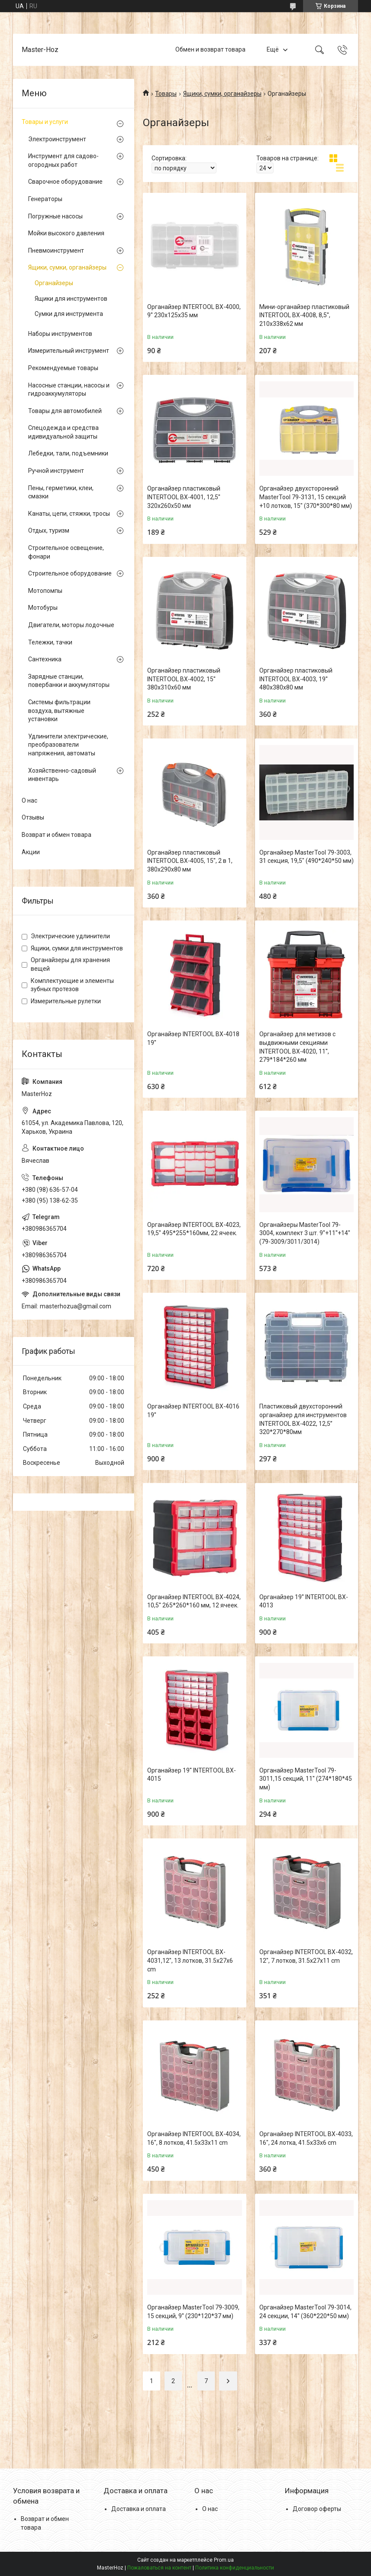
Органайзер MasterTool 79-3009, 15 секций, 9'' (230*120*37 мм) (193, 2311)
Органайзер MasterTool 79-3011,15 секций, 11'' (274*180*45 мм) (305, 1779)
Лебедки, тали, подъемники (68, 453)
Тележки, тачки (50, 642)
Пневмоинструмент (56, 250)
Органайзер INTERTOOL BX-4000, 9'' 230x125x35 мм (194, 311)
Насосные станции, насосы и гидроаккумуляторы (69, 389)
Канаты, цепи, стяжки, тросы (69, 513)
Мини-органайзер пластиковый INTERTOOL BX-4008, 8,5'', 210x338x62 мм (304, 315)
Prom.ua (224, 2560)
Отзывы (33, 817)
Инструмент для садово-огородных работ (63, 160)
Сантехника (44, 659)
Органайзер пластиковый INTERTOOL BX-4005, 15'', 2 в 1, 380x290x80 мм (189, 861)
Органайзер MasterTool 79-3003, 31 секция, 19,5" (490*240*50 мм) (306, 857)
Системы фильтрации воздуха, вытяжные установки (59, 710)
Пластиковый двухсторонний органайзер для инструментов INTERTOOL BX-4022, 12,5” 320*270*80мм (303, 1419)
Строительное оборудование (70, 573)
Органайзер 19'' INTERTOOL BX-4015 (191, 1774)
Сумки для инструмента (69, 313)
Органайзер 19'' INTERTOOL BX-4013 (303, 1601)
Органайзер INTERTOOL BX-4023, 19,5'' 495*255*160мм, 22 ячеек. (194, 1229)
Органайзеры (54, 283)
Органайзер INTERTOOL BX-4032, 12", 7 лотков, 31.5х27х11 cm (306, 1956)
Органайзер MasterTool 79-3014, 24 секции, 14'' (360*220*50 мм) (305, 2311)
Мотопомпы (45, 590)
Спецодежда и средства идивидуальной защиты (63, 432)
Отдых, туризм (48, 530)
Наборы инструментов (60, 333)
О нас (29, 800)
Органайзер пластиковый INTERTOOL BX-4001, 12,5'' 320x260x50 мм (183, 497)
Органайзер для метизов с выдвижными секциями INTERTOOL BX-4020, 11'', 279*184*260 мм (297, 1047)
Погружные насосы (55, 216)
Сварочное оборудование (65, 181)
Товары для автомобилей (65, 410)
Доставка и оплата (138, 2508)
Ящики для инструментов (71, 298)
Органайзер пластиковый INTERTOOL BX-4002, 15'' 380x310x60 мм (183, 679)
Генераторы (45, 198)
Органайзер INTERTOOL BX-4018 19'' (193, 1038)
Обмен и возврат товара (210, 49)
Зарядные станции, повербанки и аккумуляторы (69, 681)
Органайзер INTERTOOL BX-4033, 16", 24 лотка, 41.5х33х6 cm (306, 2138)
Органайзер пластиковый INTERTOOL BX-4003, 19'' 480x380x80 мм (295, 679)
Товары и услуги (45, 121)
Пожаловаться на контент (159, 2568)
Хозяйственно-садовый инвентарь (62, 775)
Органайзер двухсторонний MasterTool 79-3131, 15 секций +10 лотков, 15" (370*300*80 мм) (305, 497)
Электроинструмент (57, 139)
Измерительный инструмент (68, 350)
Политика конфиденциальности (234, 2568)
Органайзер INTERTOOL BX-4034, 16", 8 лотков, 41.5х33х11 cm (194, 2138)
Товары (166, 93)
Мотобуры (43, 607)
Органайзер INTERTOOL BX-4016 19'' (193, 1410)
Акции (31, 852)
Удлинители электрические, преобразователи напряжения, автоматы (68, 745)
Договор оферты (317, 2508)
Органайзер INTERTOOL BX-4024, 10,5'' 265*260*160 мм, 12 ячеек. (194, 1601)
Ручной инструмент (56, 470)
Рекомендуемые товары (63, 367)
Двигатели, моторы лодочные (71, 624)
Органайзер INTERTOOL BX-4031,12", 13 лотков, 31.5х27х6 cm (190, 1960)
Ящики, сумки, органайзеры (222, 93)
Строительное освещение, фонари (66, 552)
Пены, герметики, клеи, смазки (61, 492)
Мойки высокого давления (66, 233)
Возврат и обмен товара (56, 834)
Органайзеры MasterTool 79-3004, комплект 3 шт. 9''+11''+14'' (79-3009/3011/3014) (304, 1233)
